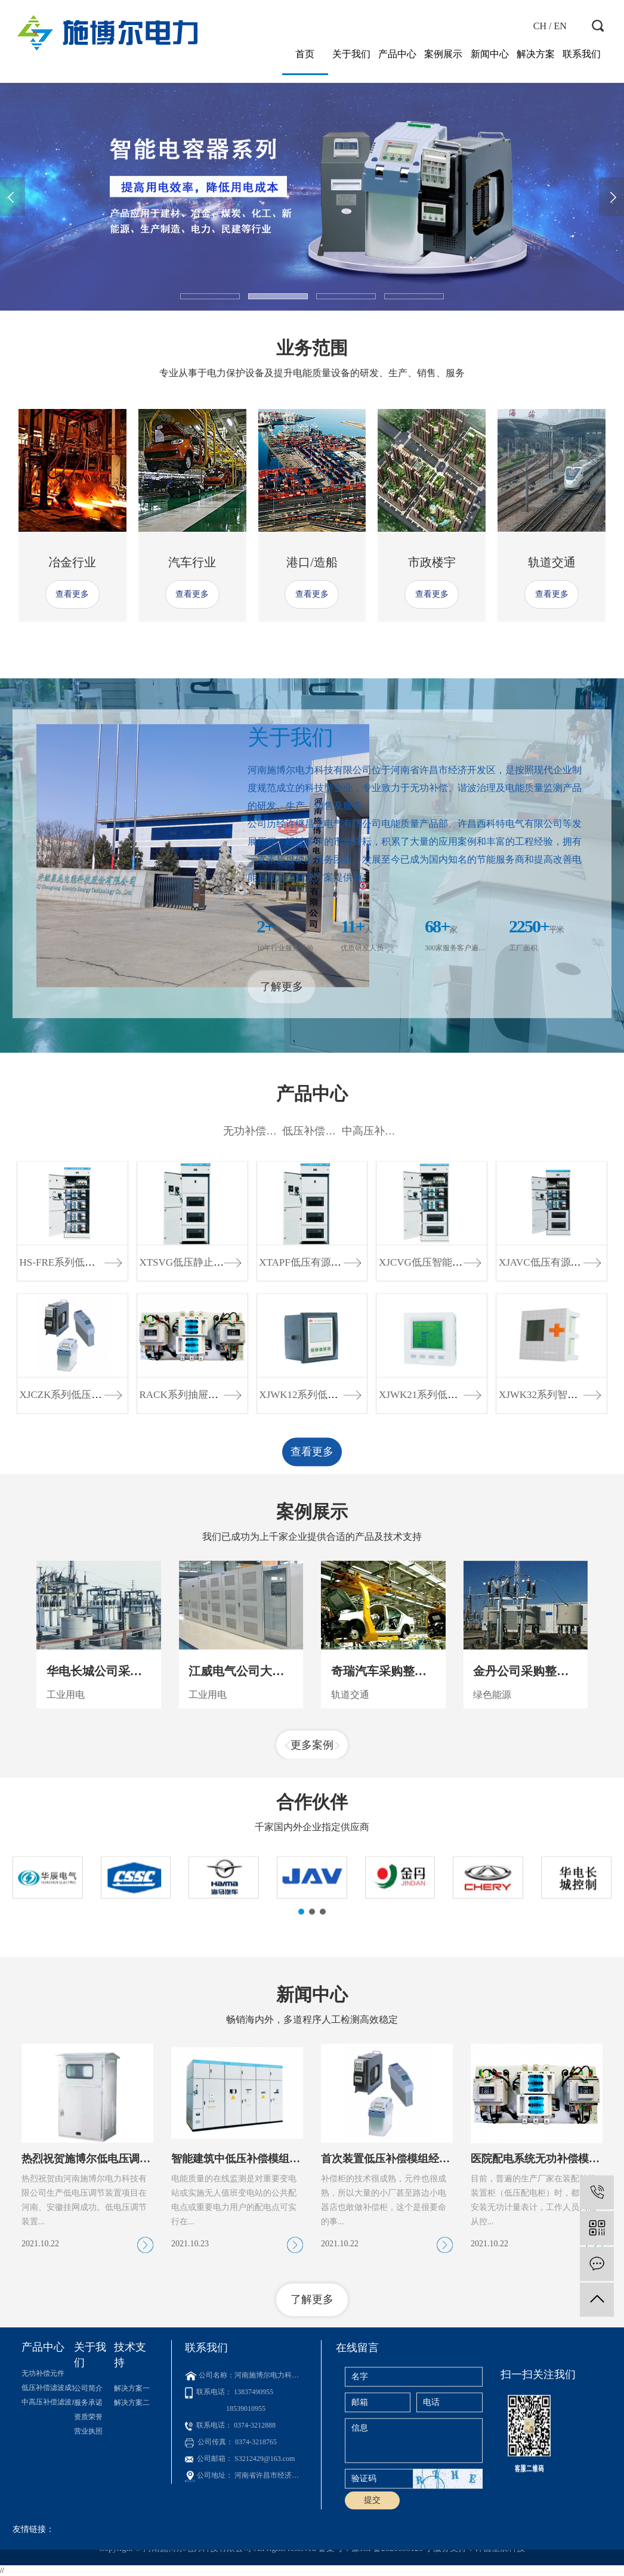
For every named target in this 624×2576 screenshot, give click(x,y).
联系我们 (582, 54)
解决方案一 (132, 2478)
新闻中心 (490, 54)
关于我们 (351, 54)
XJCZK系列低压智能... (70, 1564)
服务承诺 (88, 2492)
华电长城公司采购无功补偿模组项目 (142, 1793)
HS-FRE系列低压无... (66, 1432)
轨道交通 (552, 562)
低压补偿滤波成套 (325, 1301)
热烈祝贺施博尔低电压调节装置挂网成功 (118, 2314)
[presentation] (12, 196)
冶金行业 (72, 562)
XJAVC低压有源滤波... (548, 1432)
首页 (304, 54)
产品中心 (397, 54)
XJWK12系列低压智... (307, 1564)
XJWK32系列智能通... (547, 1564)
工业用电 (66, 1817)
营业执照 (88, 2521)
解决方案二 (132, 2492)
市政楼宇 (432, 562)
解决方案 (536, 54)
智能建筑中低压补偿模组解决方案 (251, 2314)
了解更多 (281, 1137)
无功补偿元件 (255, 1301)
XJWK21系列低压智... (427, 1564)
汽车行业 (192, 562)
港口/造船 (312, 562)
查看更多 (72, 594)
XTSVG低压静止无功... (190, 1432)
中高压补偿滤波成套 (390, 1301)
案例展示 (443, 54)
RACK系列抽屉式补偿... (192, 1564)
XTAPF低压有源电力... (309, 1432)
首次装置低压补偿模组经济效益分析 (407, 2314)
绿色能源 (492, 1817)
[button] (210, 296)
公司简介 (88, 2478)
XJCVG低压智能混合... (429, 1432)
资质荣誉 (88, 2507)
